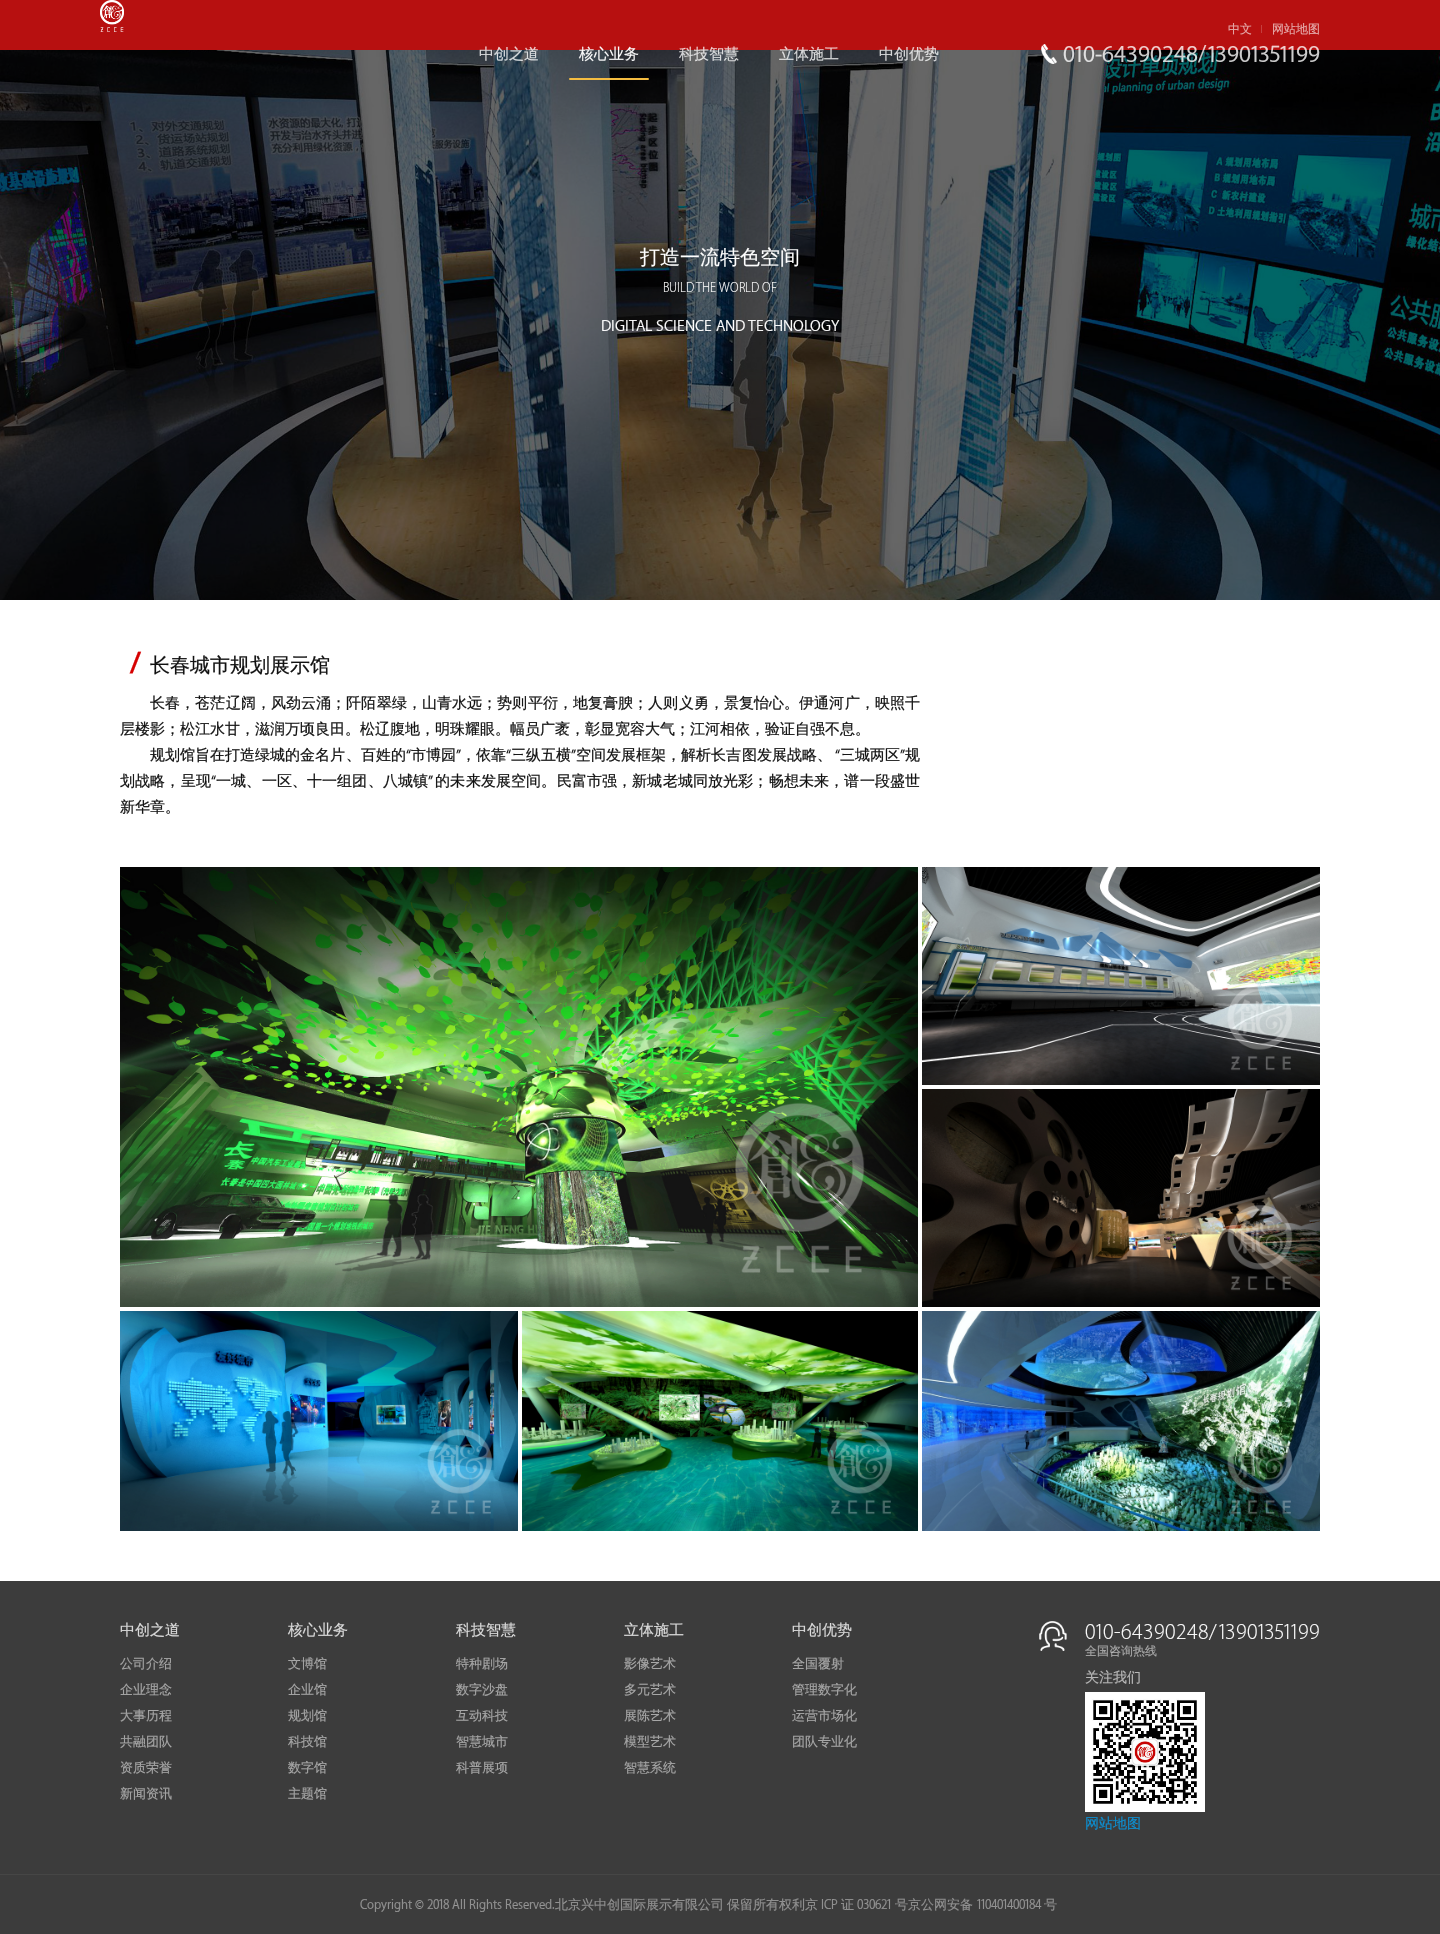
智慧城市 (482, 1742)
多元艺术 (650, 1690)
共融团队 (146, 1742)
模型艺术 (650, 1742)
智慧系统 (650, 1768)
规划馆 (307, 1716)
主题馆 (307, 1794)
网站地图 (1296, 29)
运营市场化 (824, 1716)
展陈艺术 (650, 1716)
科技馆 (307, 1742)
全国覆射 (818, 1664)
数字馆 (307, 1768)
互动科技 (482, 1716)
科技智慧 (709, 55)
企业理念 (146, 1690)
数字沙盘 (482, 1690)
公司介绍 (146, 1664)
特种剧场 (482, 1664)
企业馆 (307, 1690)
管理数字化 (824, 1690)
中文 (1240, 29)
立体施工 (809, 55)
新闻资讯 (146, 1794)
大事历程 (146, 1716)
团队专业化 (824, 1742)
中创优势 (909, 55)
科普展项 (482, 1768)
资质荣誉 (146, 1768)
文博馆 (307, 1664)
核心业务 (609, 55)
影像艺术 (650, 1664)
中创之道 (509, 55)
